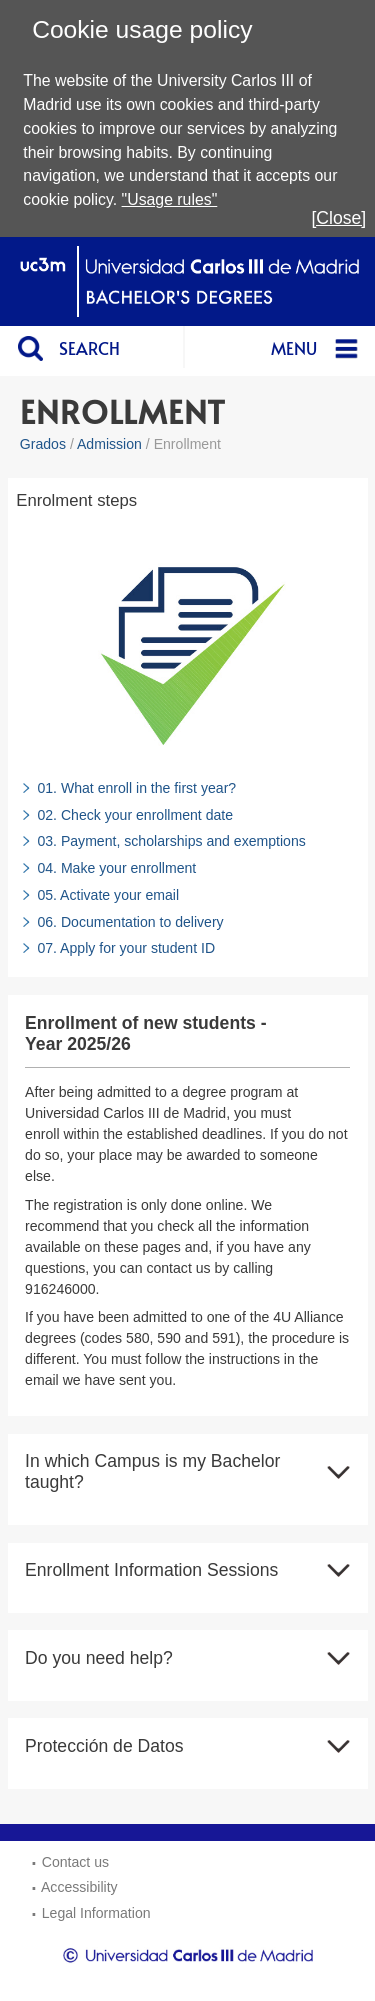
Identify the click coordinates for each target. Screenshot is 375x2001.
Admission (109, 444)
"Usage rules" (170, 199)
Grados (43, 444)
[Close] (338, 218)
